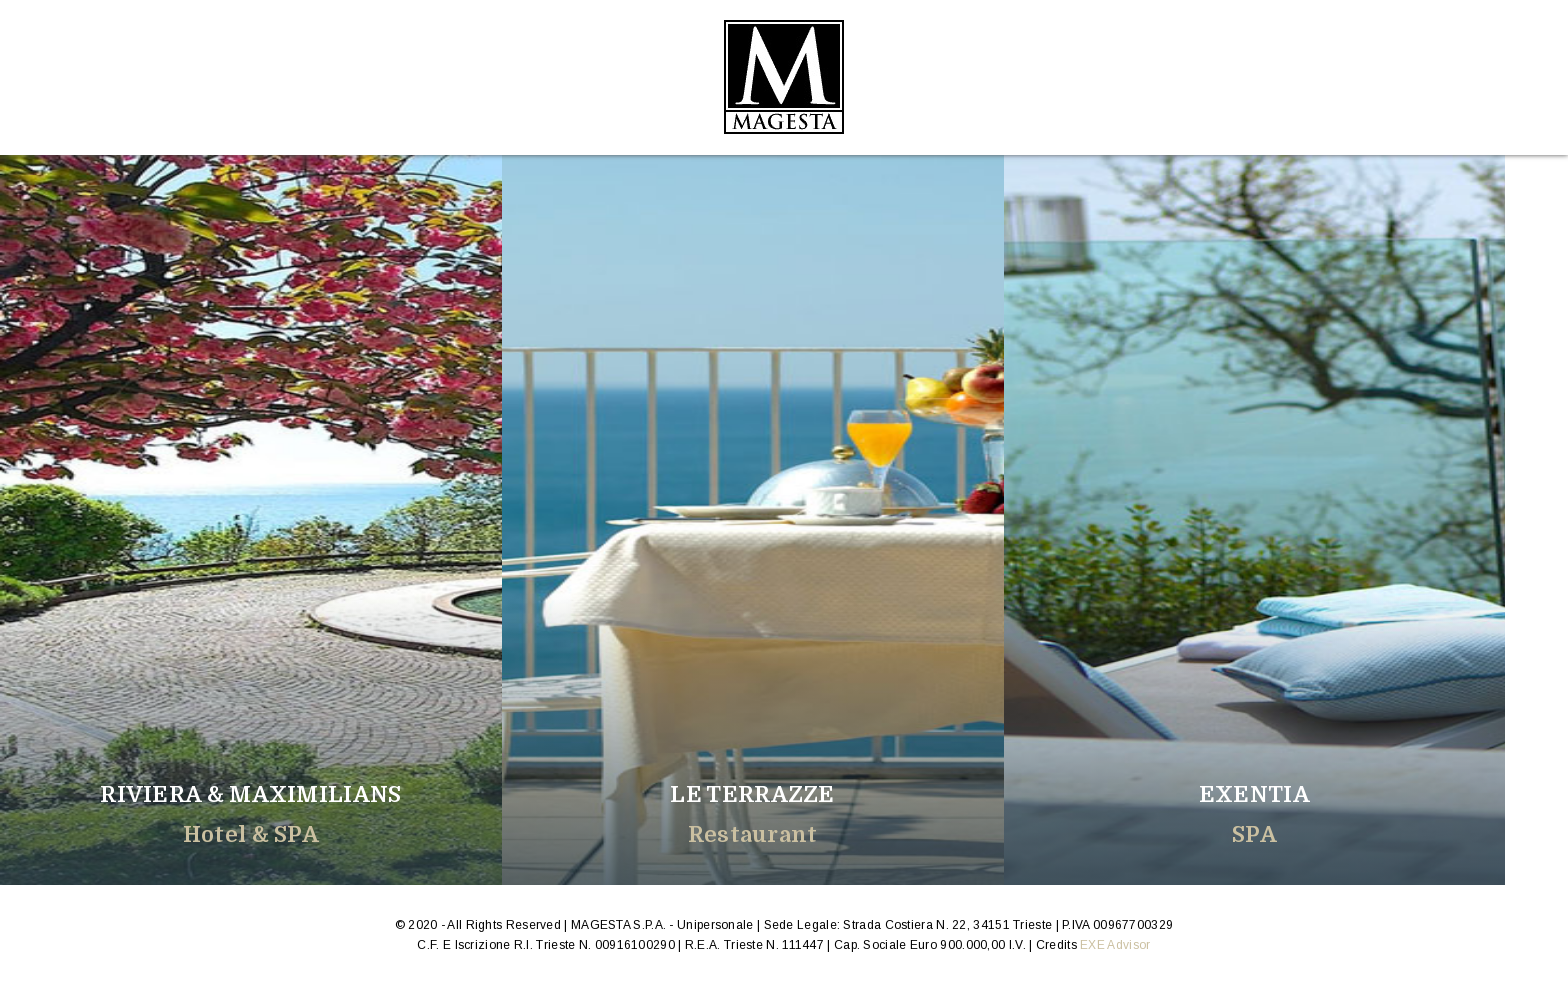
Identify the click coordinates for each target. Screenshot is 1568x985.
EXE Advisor (1115, 945)
